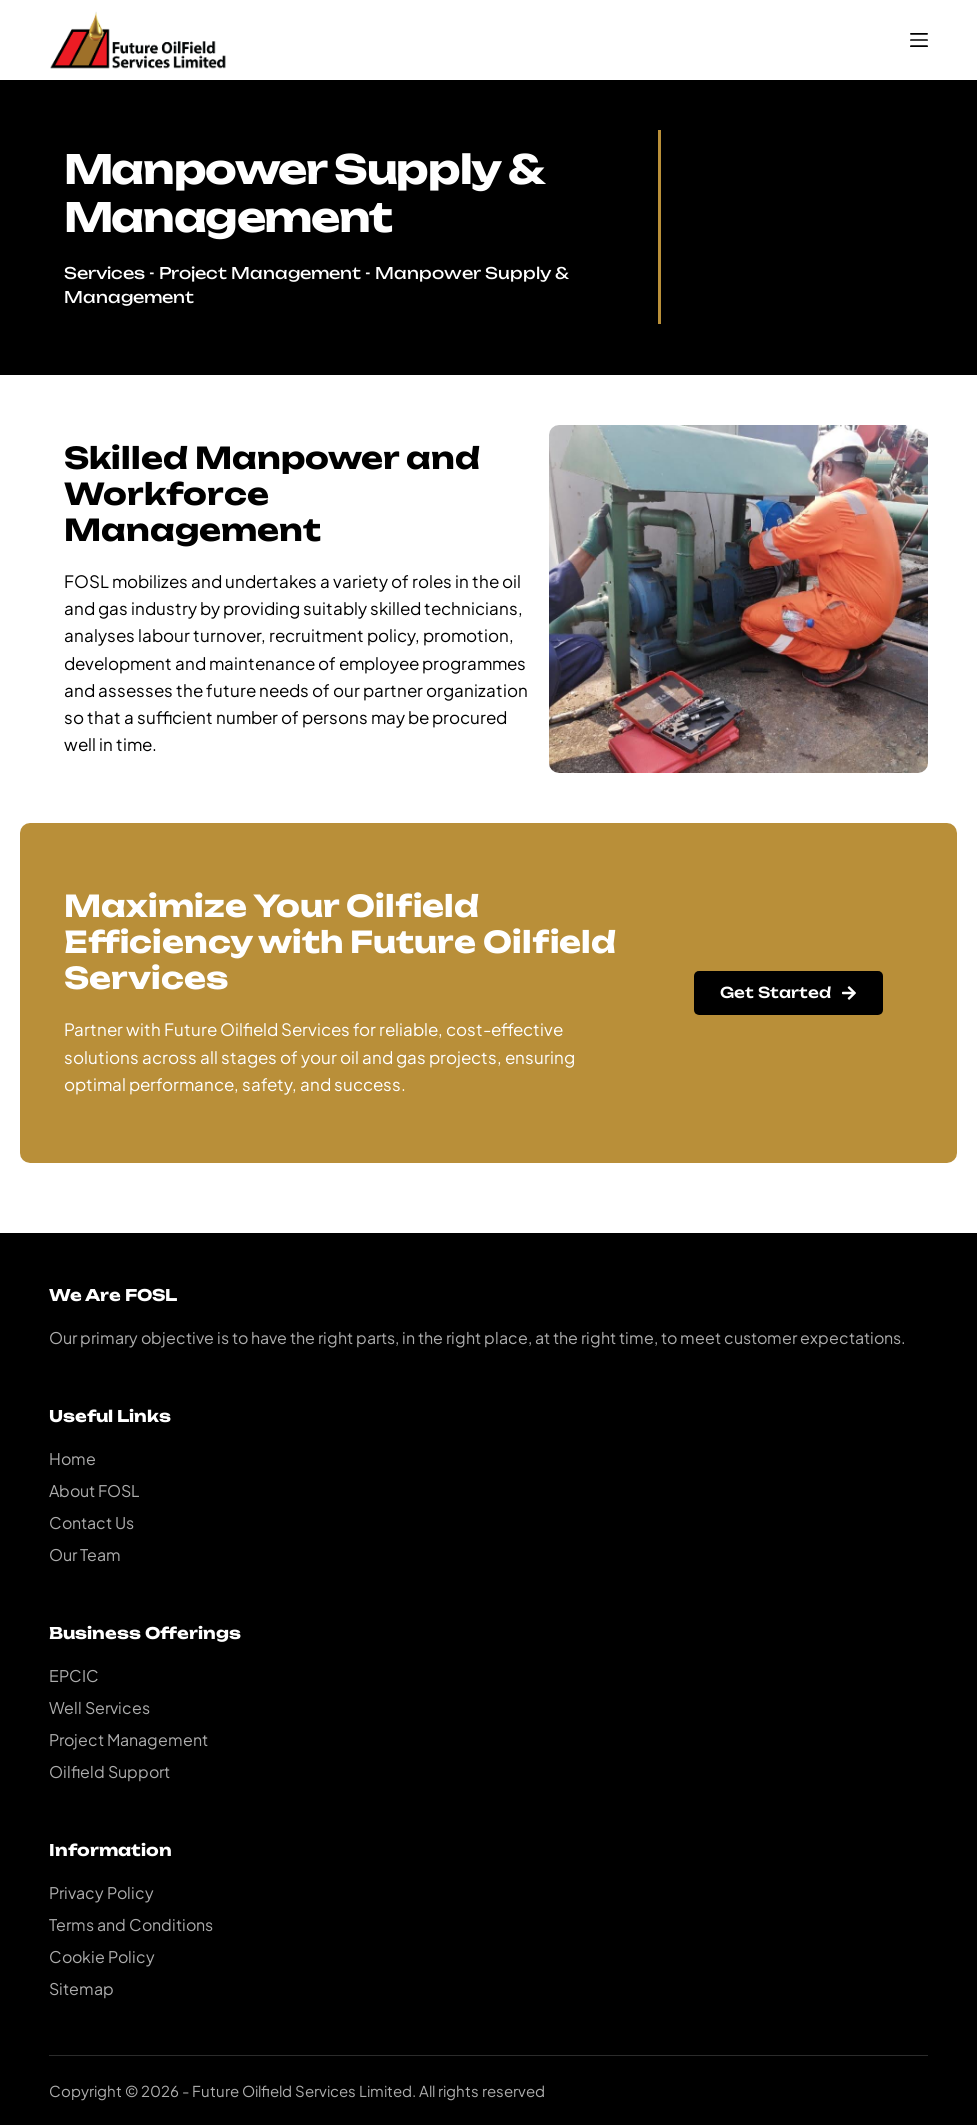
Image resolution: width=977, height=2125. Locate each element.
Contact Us (91, 1522)
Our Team (85, 1554)
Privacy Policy (101, 1892)
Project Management (260, 273)
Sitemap (81, 1988)
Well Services (99, 1707)
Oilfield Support (109, 1771)
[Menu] (919, 40)
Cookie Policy (102, 1956)
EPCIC (74, 1675)
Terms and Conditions (131, 1924)
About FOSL (94, 1490)
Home (72, 1458)
